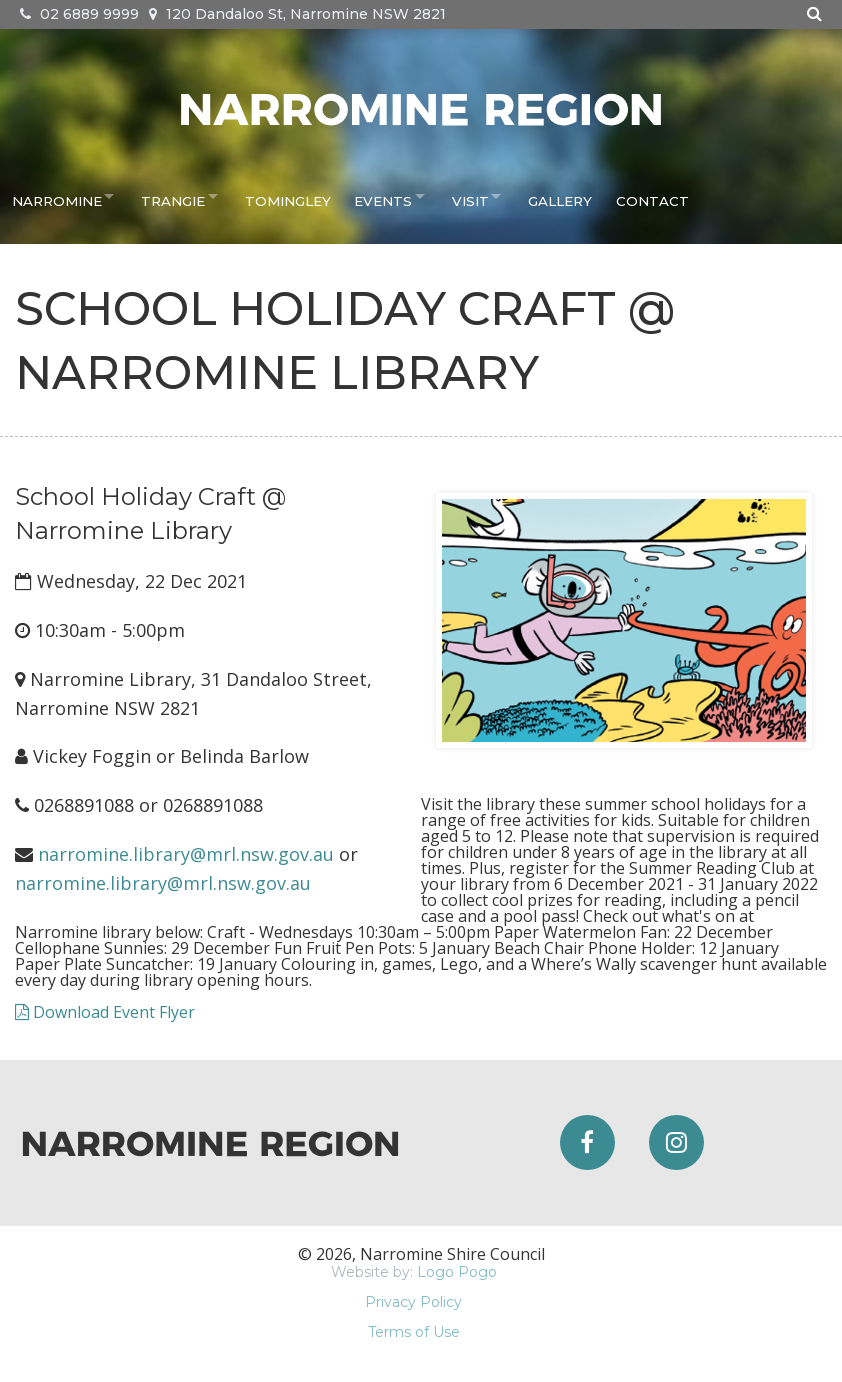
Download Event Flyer (105, 1012)
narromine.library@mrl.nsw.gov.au (186, 854)
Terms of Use (414, 1332)
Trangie (175, 196)
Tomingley (294, 196)
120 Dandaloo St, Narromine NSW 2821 (297, 14)
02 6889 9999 (79, 14)
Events (384, 196)
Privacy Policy (413, 1302)
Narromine (54, 196)
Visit (476, 196)
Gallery (571, 196)
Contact (658, 196)
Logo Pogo (457, 1272)
